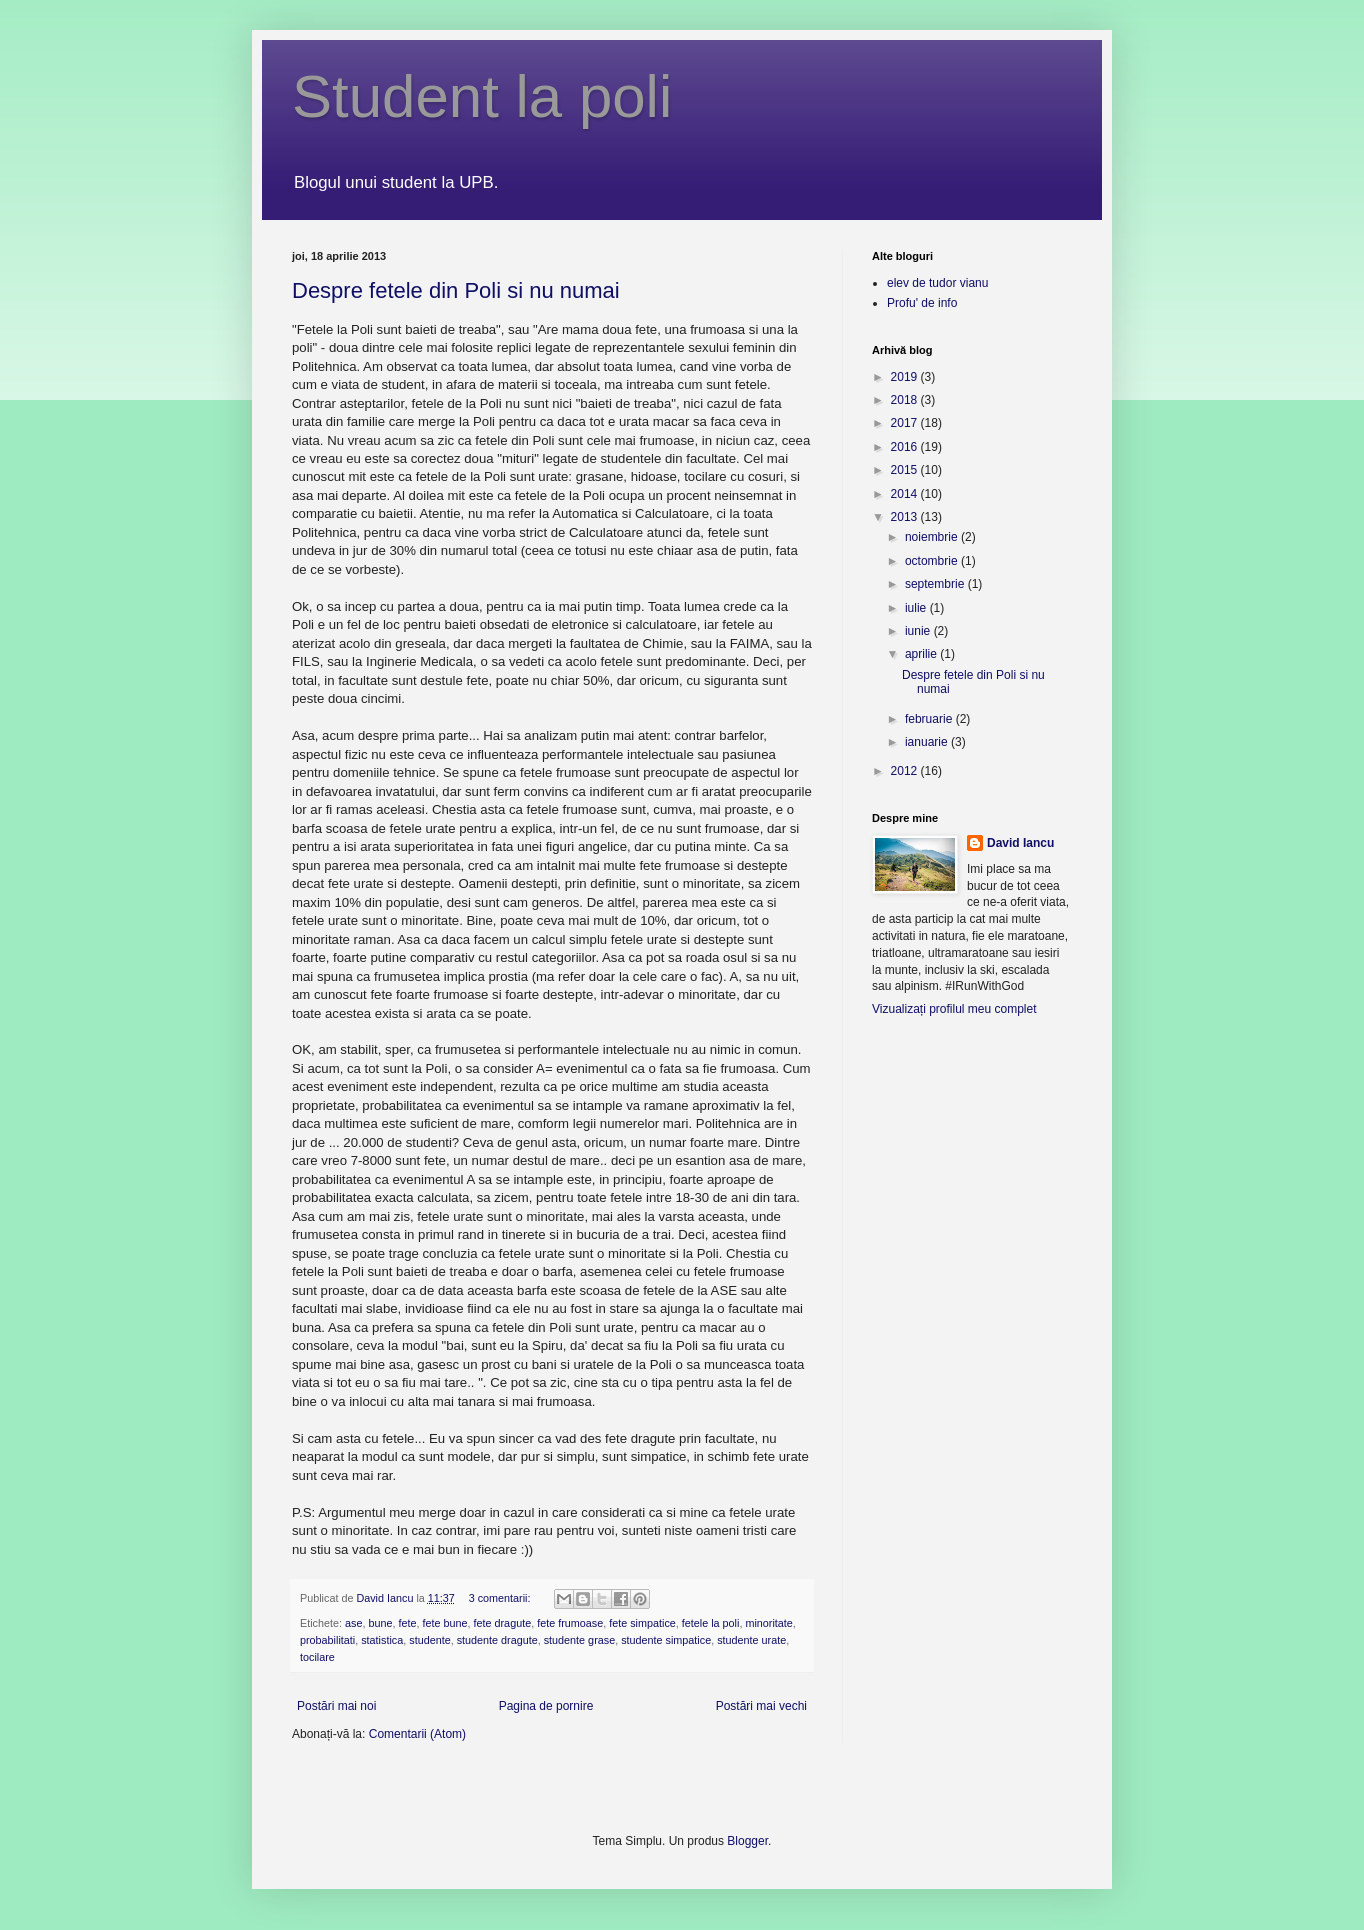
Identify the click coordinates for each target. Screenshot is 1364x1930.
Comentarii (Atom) (417, 1734)
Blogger (747, 1841)
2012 (906, 771)
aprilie (922, 654)
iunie (919, 631)
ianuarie (928, 742)
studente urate (751, 1640)
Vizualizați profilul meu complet (954, 1009)
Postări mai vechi (761, 1706)
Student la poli (482, 96)
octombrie (933, 561)
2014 (906, 494)
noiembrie (933, 537)
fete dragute (503, 1623)
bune (380, 1623)
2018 (906, 400)
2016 (906, 447)
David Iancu (1020, 843)
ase (353, 1623)
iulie (917, 608)
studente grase (579, 1640)
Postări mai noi (336, 1706)
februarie (930, 719)
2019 (906, 377)
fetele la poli (711, 1623)
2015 (906, 470)
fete (407, 1623)
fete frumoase (570, 1623)
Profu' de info (922, 303)
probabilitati (327, 1640)
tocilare (317, 1657)
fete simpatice (642, 1623)
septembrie (936, 584)
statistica (382, 1640)
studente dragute (497, 1640)
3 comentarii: (501, 1598)
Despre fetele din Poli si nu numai (456, 290)
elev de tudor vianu (937, 283)
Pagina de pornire (546, 1706)
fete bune (444, 1623)
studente (429, 1640)
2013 (906, 517)
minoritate (768, 1623)
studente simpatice (666, 1640)
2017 (906, 423)
